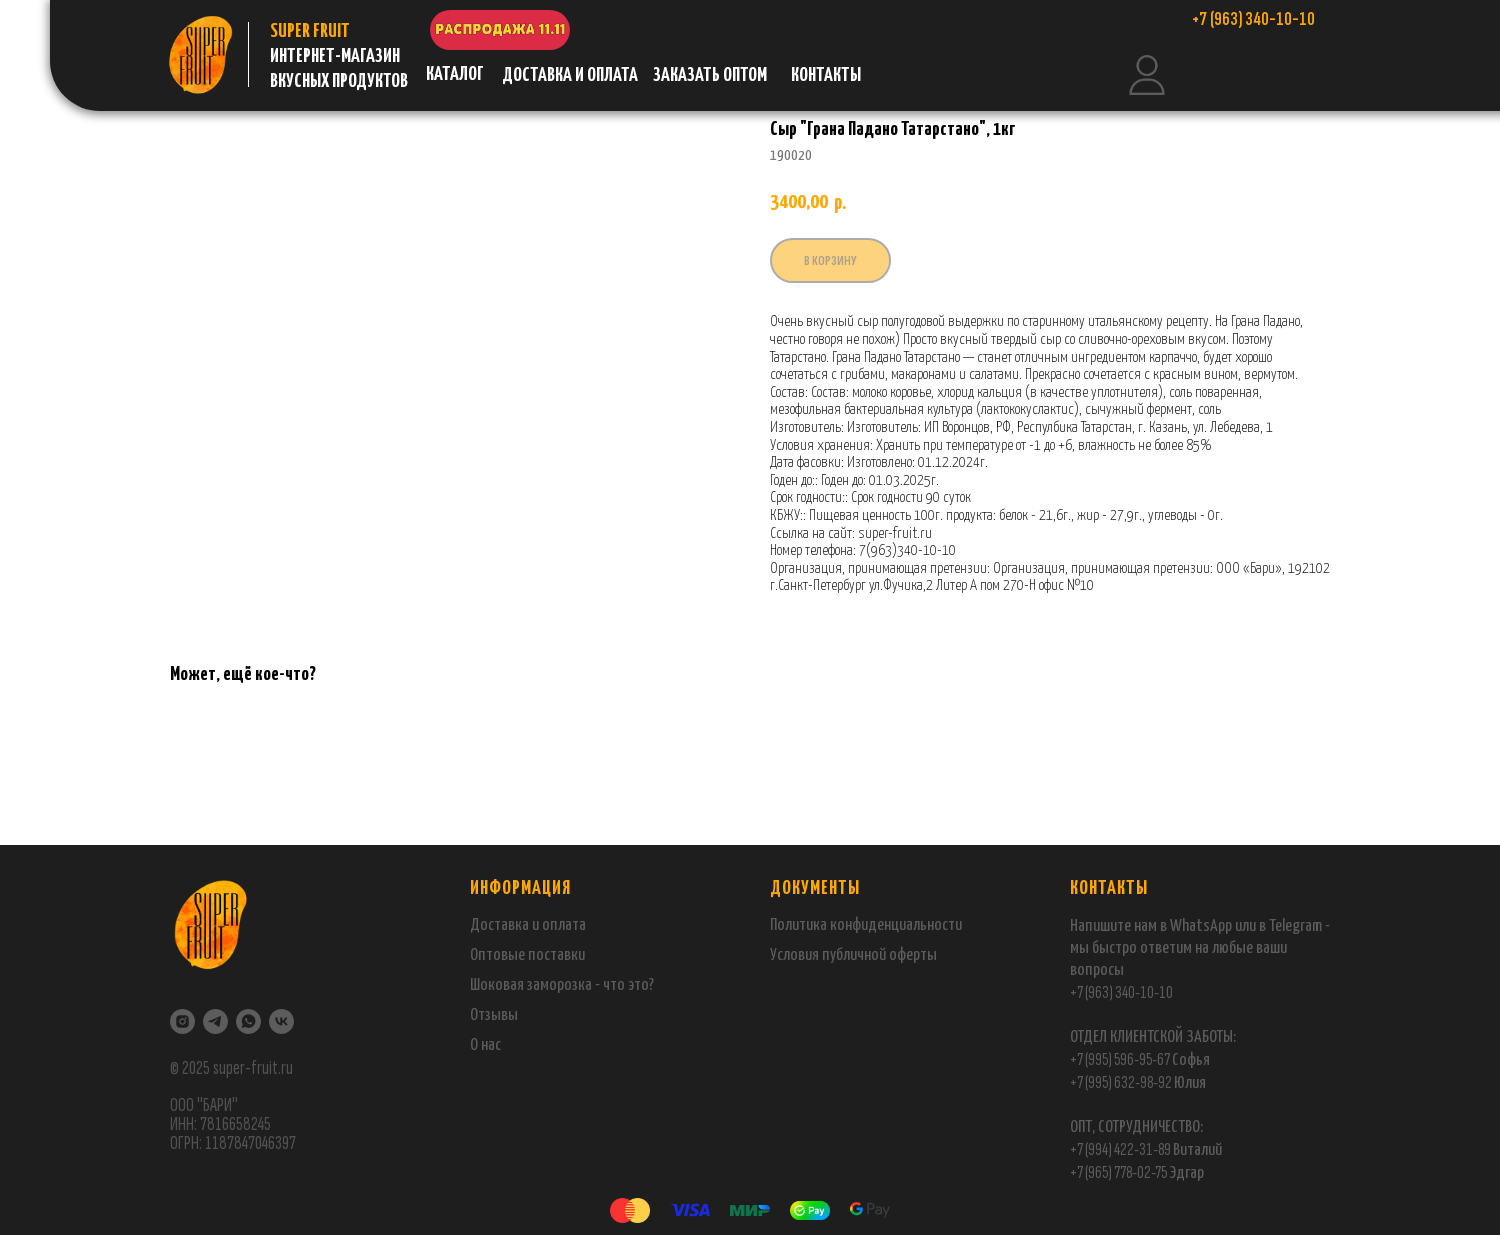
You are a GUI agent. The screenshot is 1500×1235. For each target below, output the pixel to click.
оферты (911, 955)
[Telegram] (215, 1021)
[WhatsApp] (248, 1021)
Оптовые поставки (527, 955)
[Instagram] (182, 1021)
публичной (854, 955)
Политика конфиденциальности (866, 925)
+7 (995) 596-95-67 (1120, 1059)
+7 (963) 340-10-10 (1121, 992)
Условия (796, 955)
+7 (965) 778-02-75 (1119, 1172)
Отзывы (494, 1015)
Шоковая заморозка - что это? (562, 985)
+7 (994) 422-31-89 (1120, 1149)
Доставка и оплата (528, 925)
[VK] (281, 1021)
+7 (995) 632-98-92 (1121, 1082)
